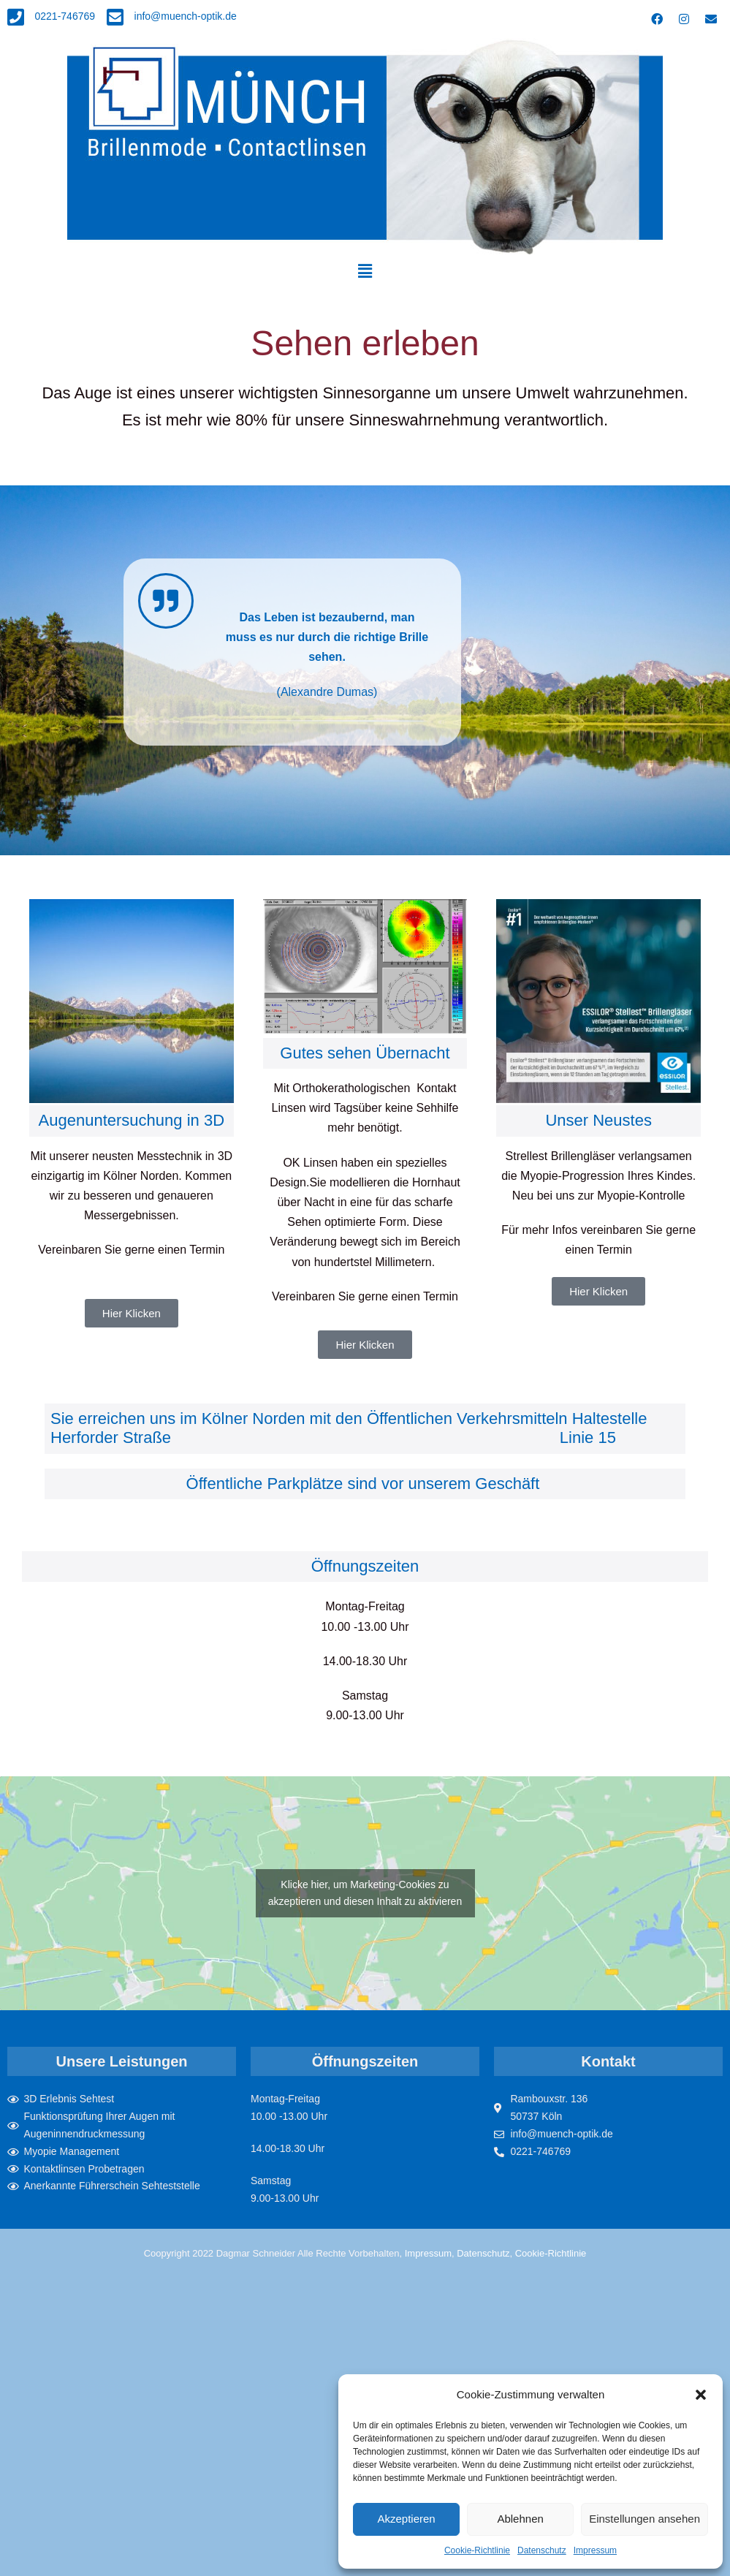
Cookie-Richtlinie (477, 2550)
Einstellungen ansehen (644, 2518)
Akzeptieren (406, 2518)
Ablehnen (520, 2518)
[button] (700, 2394)
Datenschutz (541, 2550)
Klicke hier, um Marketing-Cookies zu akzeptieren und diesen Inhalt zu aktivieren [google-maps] (365, 1893)
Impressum (595, 2550)
